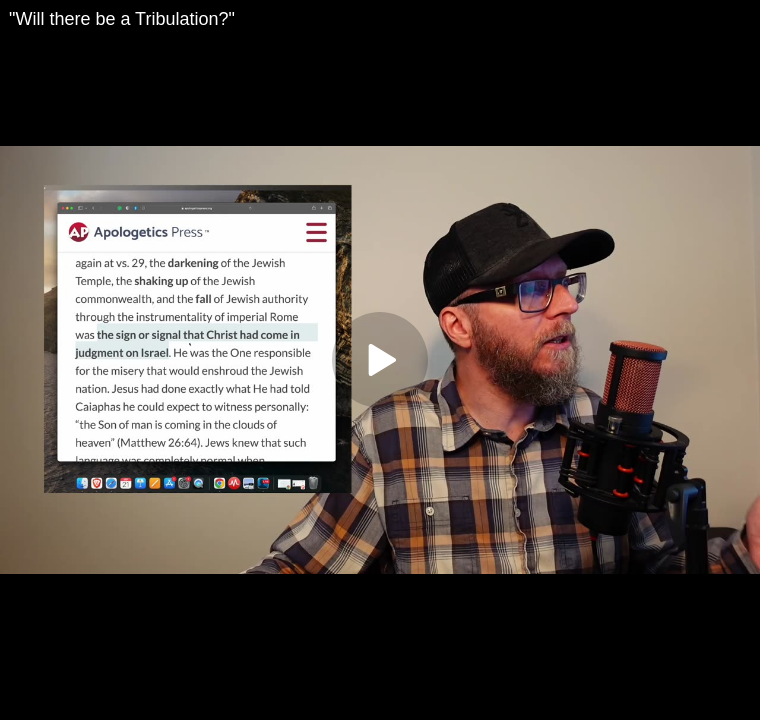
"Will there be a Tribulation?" (122, 19)
